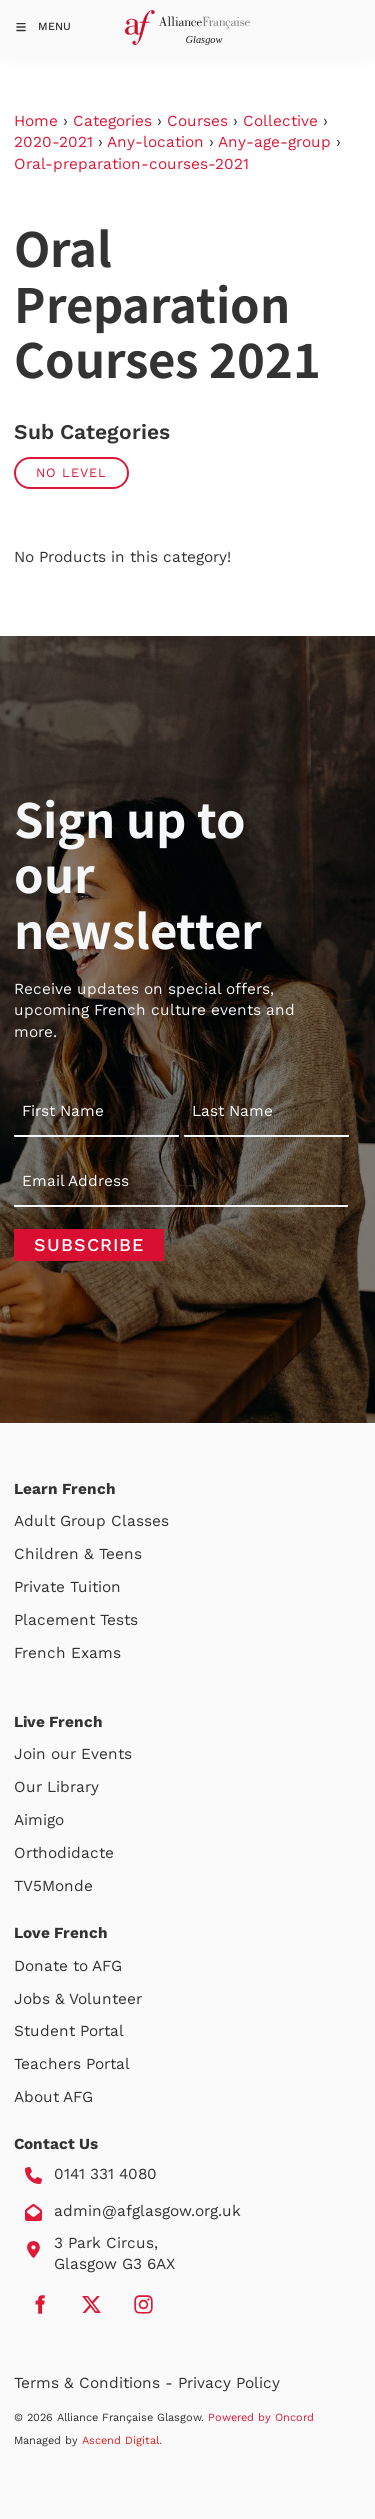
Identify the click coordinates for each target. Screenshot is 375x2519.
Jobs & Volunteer (78, 1999)
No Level (71, 472)
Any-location (155, 142)
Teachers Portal (72, 2064)
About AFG (53, 2097)
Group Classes (114, 1521)
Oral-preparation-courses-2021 (131, 164)
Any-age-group (274, 142)
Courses (197, 121)
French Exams (67, 1653)
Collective (280, 121)
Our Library (56, 1787)
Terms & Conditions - (96, 2383)
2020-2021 (53, 142)
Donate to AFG (68, 1966)
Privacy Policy (229, 2383)
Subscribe (89, 1244)
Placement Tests (76, 1620)
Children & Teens (78, 1554)
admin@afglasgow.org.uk (147, 2211)
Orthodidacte (64, 1853)
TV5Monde (53, 1886)
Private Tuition (67, 1587)
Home (36, 121)
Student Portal (69, 2031)
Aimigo (39, 1820)
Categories (112, 121)
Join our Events (73, 1754)
